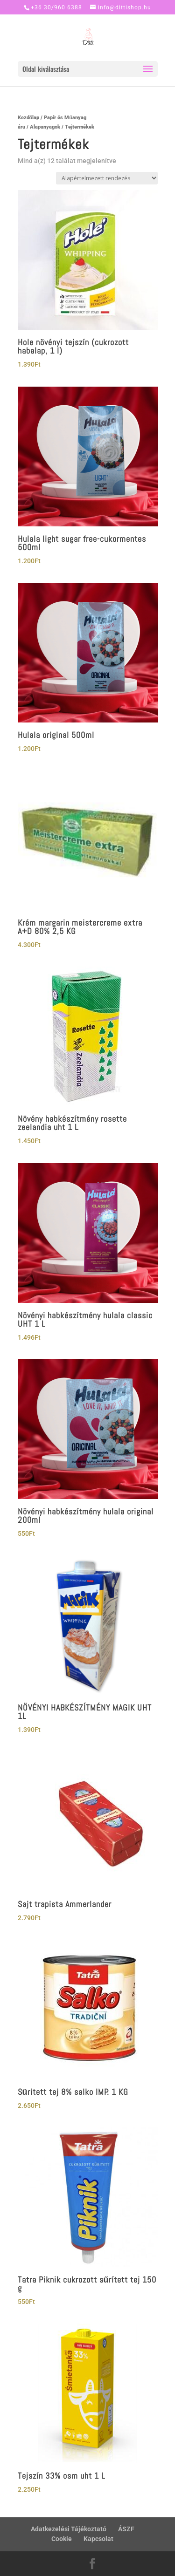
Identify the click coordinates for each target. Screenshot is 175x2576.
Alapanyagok (45, 127)
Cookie (61, 2538)
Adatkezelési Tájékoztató (68, 2529)
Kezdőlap (29, 118)
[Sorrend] (107, 178)
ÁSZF (126, 2529)
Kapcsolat (98, 2538)
